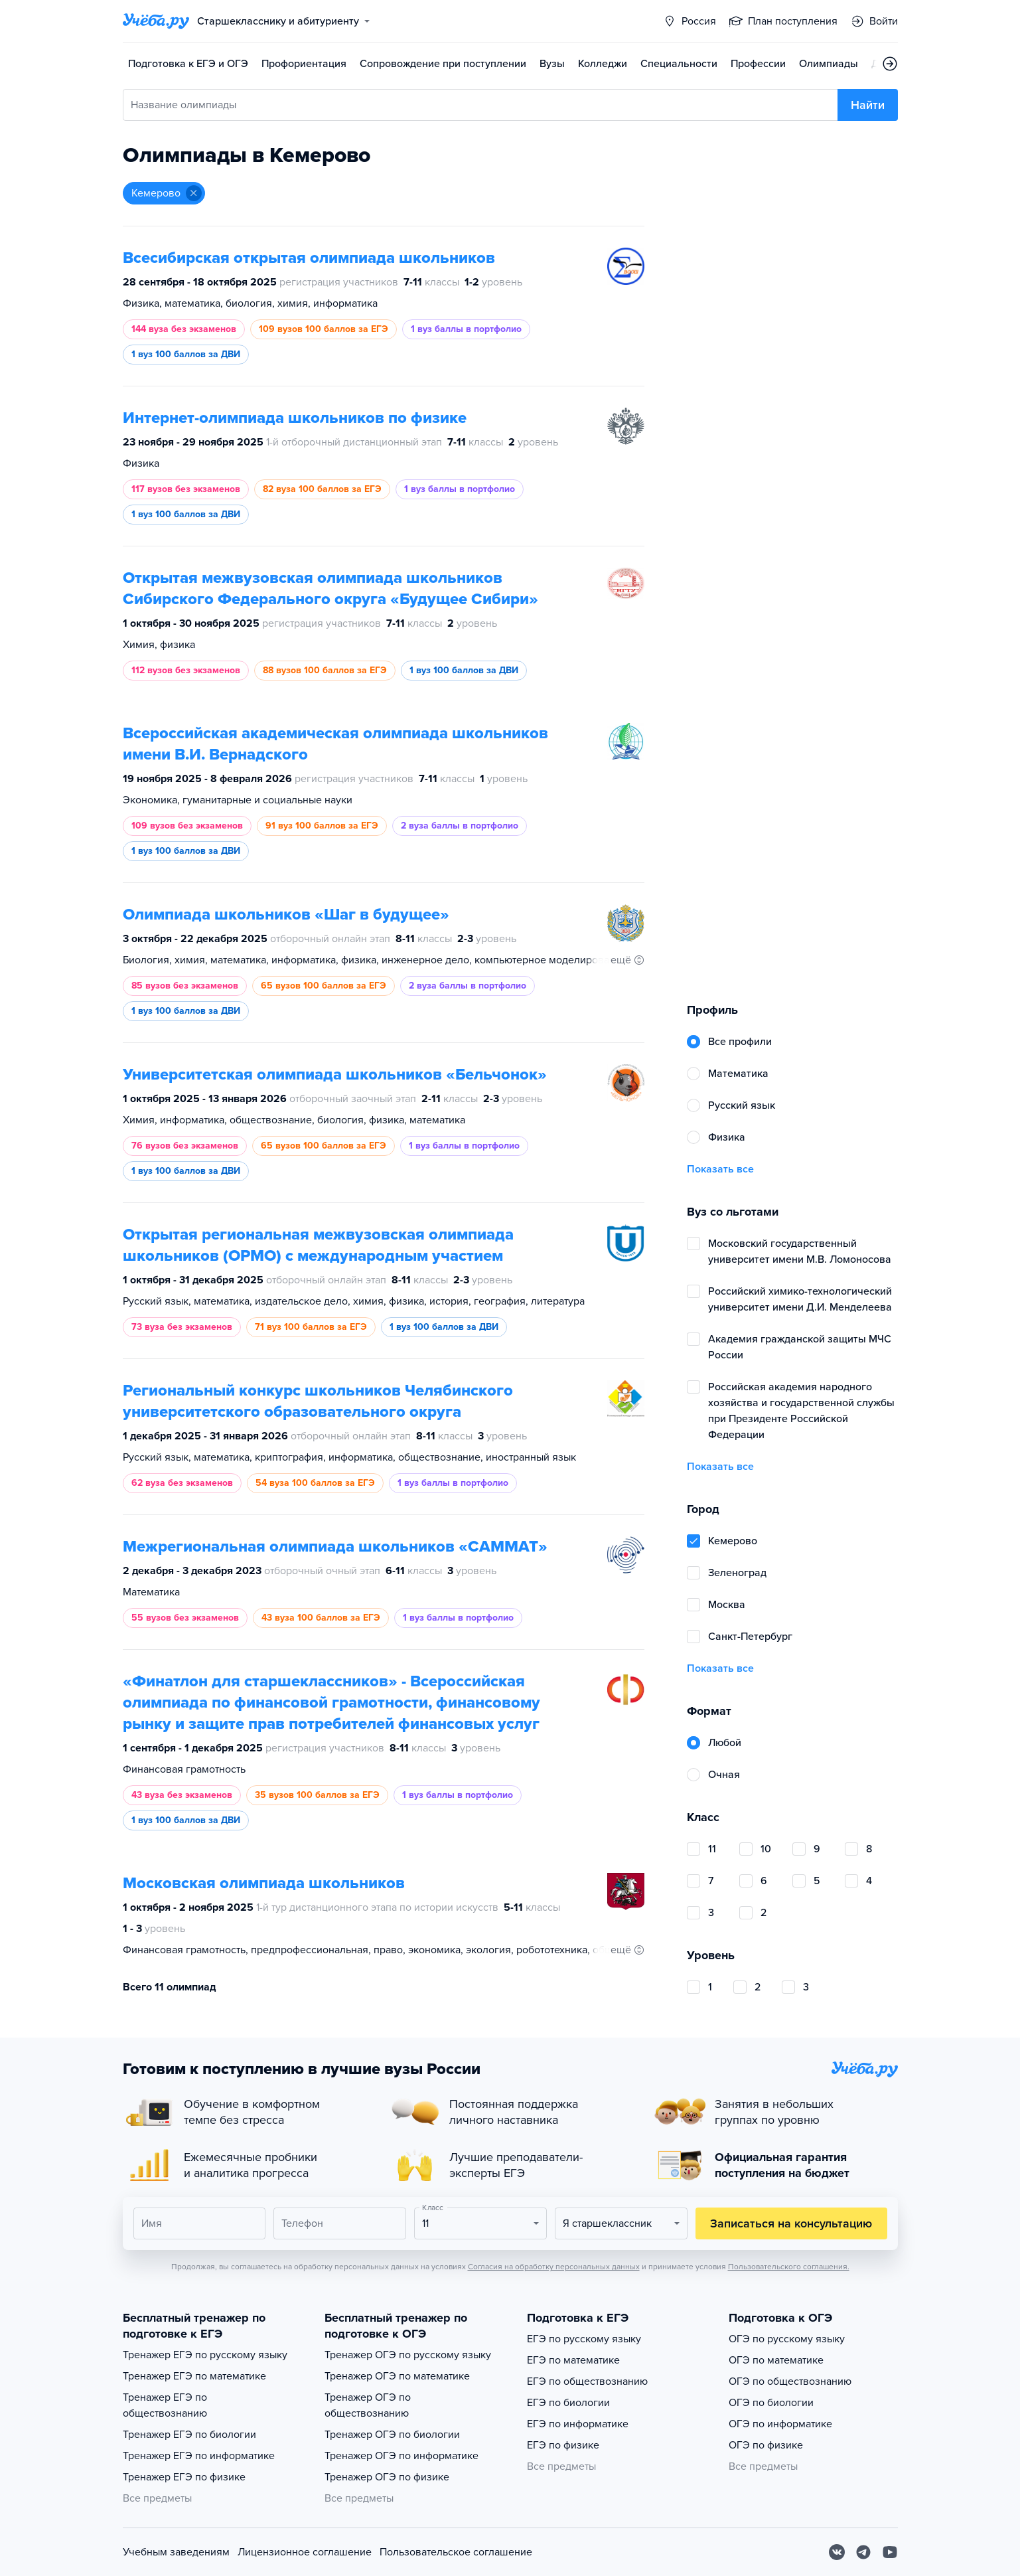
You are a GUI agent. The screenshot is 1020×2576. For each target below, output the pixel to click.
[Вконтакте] (837, 2552)
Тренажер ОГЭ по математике (397, 2376)
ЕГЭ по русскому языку (584, 2339)
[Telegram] (863, 2552)
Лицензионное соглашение (305, 2552)
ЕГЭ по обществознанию (587, 2381)
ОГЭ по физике (766, 2445)
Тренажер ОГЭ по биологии (392, 2434)
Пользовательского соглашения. (788, 2266)
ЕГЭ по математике (573, 2360)
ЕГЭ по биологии (568, 2402)
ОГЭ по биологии (771, 2402)
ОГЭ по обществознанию (790, 2381)
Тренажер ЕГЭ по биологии (189, 2434)
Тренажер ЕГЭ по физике (184, 2477)
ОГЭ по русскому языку (787, 2339)
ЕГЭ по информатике (577, 2424)
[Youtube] (890, 2552)
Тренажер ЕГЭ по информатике (199, 2455)
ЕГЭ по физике (563, 2445)
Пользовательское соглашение (456, 2552)
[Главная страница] (156, 21)
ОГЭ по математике (776, 2360)
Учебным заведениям (176, 2552)
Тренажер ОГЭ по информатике (401, 2455)
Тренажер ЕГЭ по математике (194, 2376)
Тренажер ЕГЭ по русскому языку (205, 2355)
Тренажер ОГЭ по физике (387, 2477)
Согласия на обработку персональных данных (554, 2266)
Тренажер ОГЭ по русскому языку (408, 2355)
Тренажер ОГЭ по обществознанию (368, 2405)
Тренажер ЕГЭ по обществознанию (165, 2405)
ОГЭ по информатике (780, 2424)
